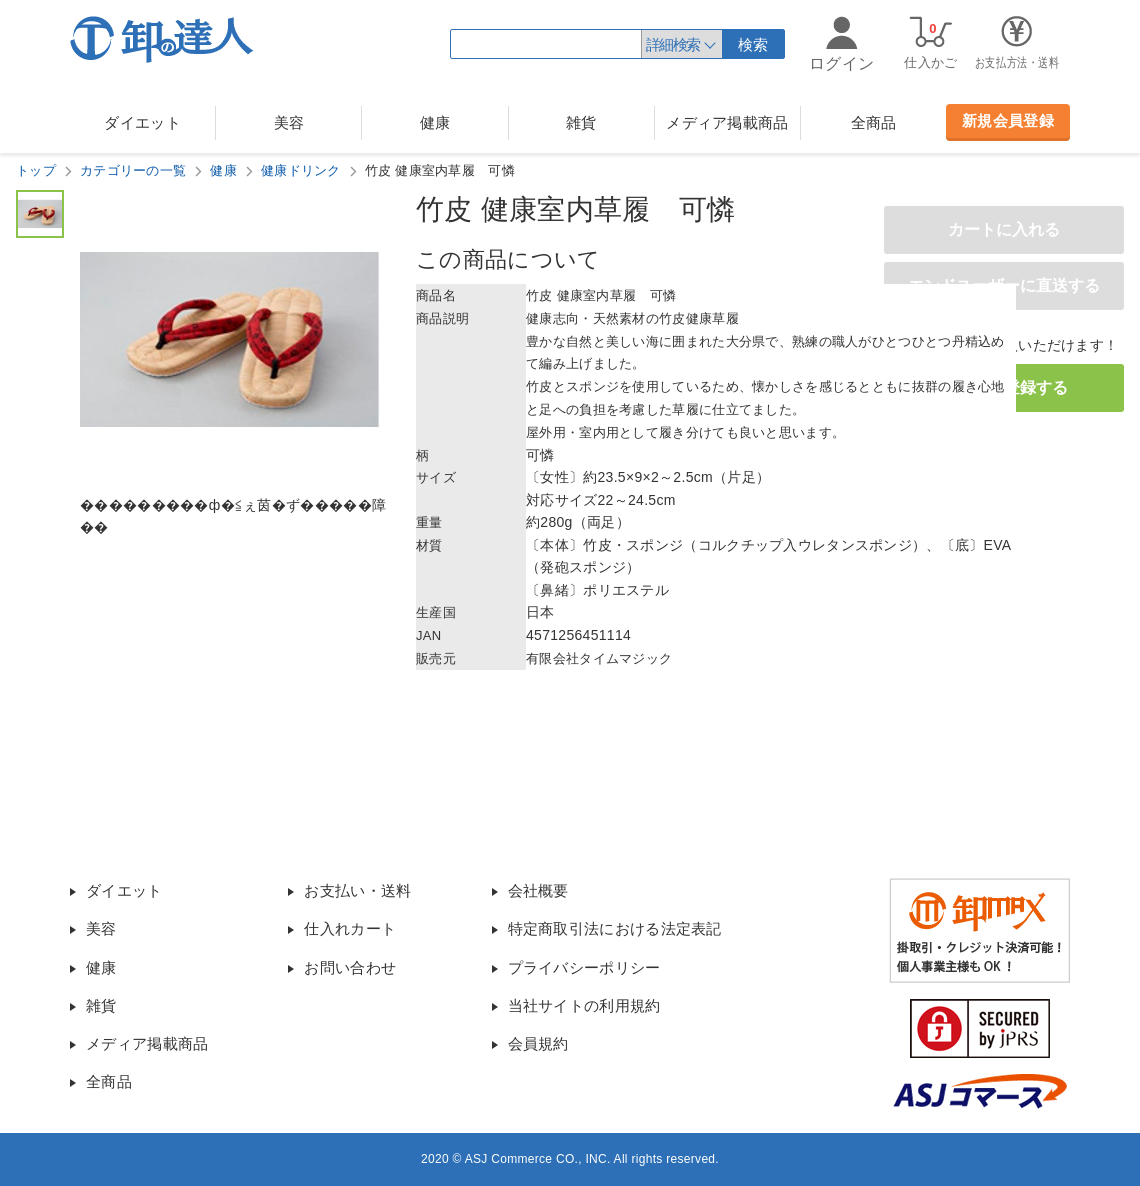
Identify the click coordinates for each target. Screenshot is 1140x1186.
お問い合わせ (350, 967)
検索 (753, 44)
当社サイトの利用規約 (584, 1005)
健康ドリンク (301, 170)
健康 (435, 122)
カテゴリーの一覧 (133, 170)
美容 (289, 122)
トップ (36, 170)
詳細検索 (673, 44)
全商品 (874, 122)
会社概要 (538, 890)
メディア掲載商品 (727, 122)
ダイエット (142, 122)
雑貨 (581, 122)
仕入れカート (350, 928)
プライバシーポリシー (584, 967)
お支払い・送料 (357, 890)
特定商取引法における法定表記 (615, 928)
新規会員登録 (1008, 120)
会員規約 (538, 1043)
